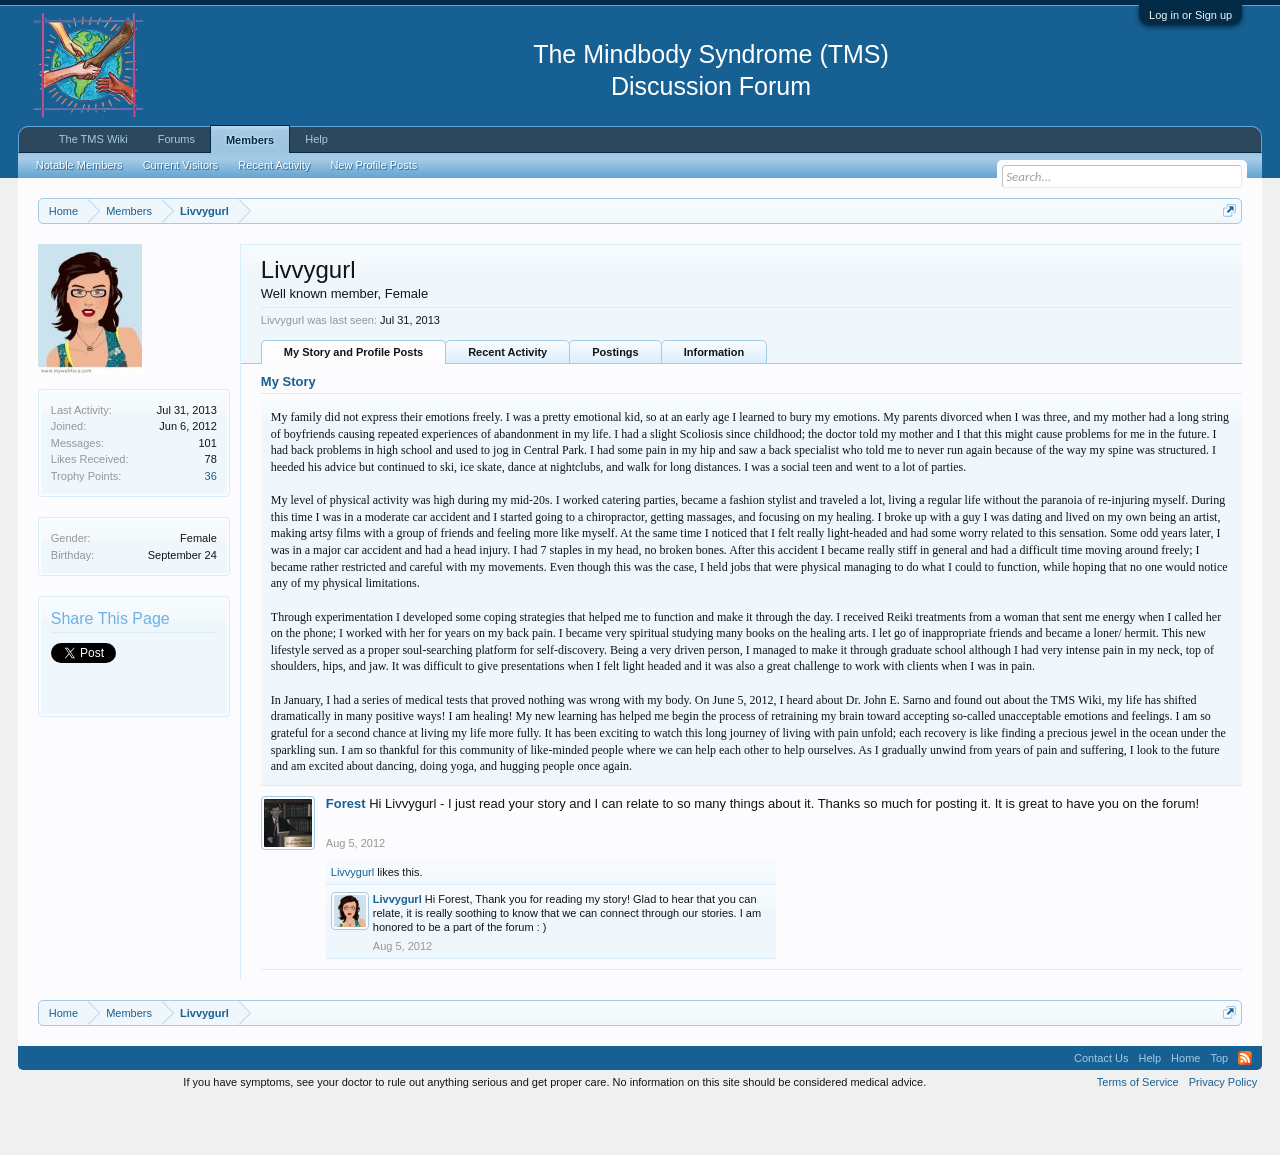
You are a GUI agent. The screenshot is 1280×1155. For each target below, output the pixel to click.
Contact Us (1101, 1108)
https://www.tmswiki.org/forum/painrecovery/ (953, 259)
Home (1185, 1108)
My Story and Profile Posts (353, 403)
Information (714, 403)
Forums (176, 139)
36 (211, 526)
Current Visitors (181, 165)
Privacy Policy (1223, 1132)
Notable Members (79, 165)
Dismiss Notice (1225, 257)
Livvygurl (352, 922)
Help (316, 139)
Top (1219, 1108)
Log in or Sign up (1190, 15)
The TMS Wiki (93, 139)
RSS (1245, 1108)
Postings (615, 403)
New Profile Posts (373, 165)
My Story (288, 432)
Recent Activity (507, 403)
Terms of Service (1138, 1132)
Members (250, 140)
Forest (346, 853)
